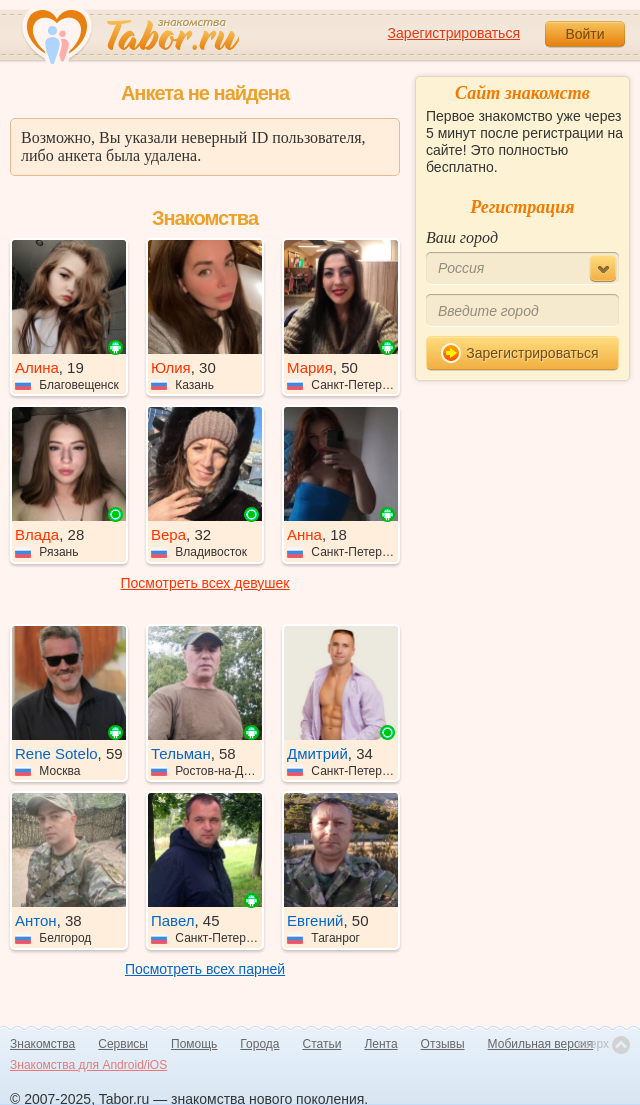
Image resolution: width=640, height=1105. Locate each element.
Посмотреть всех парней (205, 969)
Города (259, 1044)
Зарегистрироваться (454, 33)
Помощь (194, 1044)
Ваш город (462, 237)
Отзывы (443, 1044)
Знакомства (42, 1044)
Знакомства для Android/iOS (88, 1065)
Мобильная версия (541, 1044)
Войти (584, 34)
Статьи (322, 1044)
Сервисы (123, 1044)
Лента (380, 1044)
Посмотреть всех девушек (205, 583)
